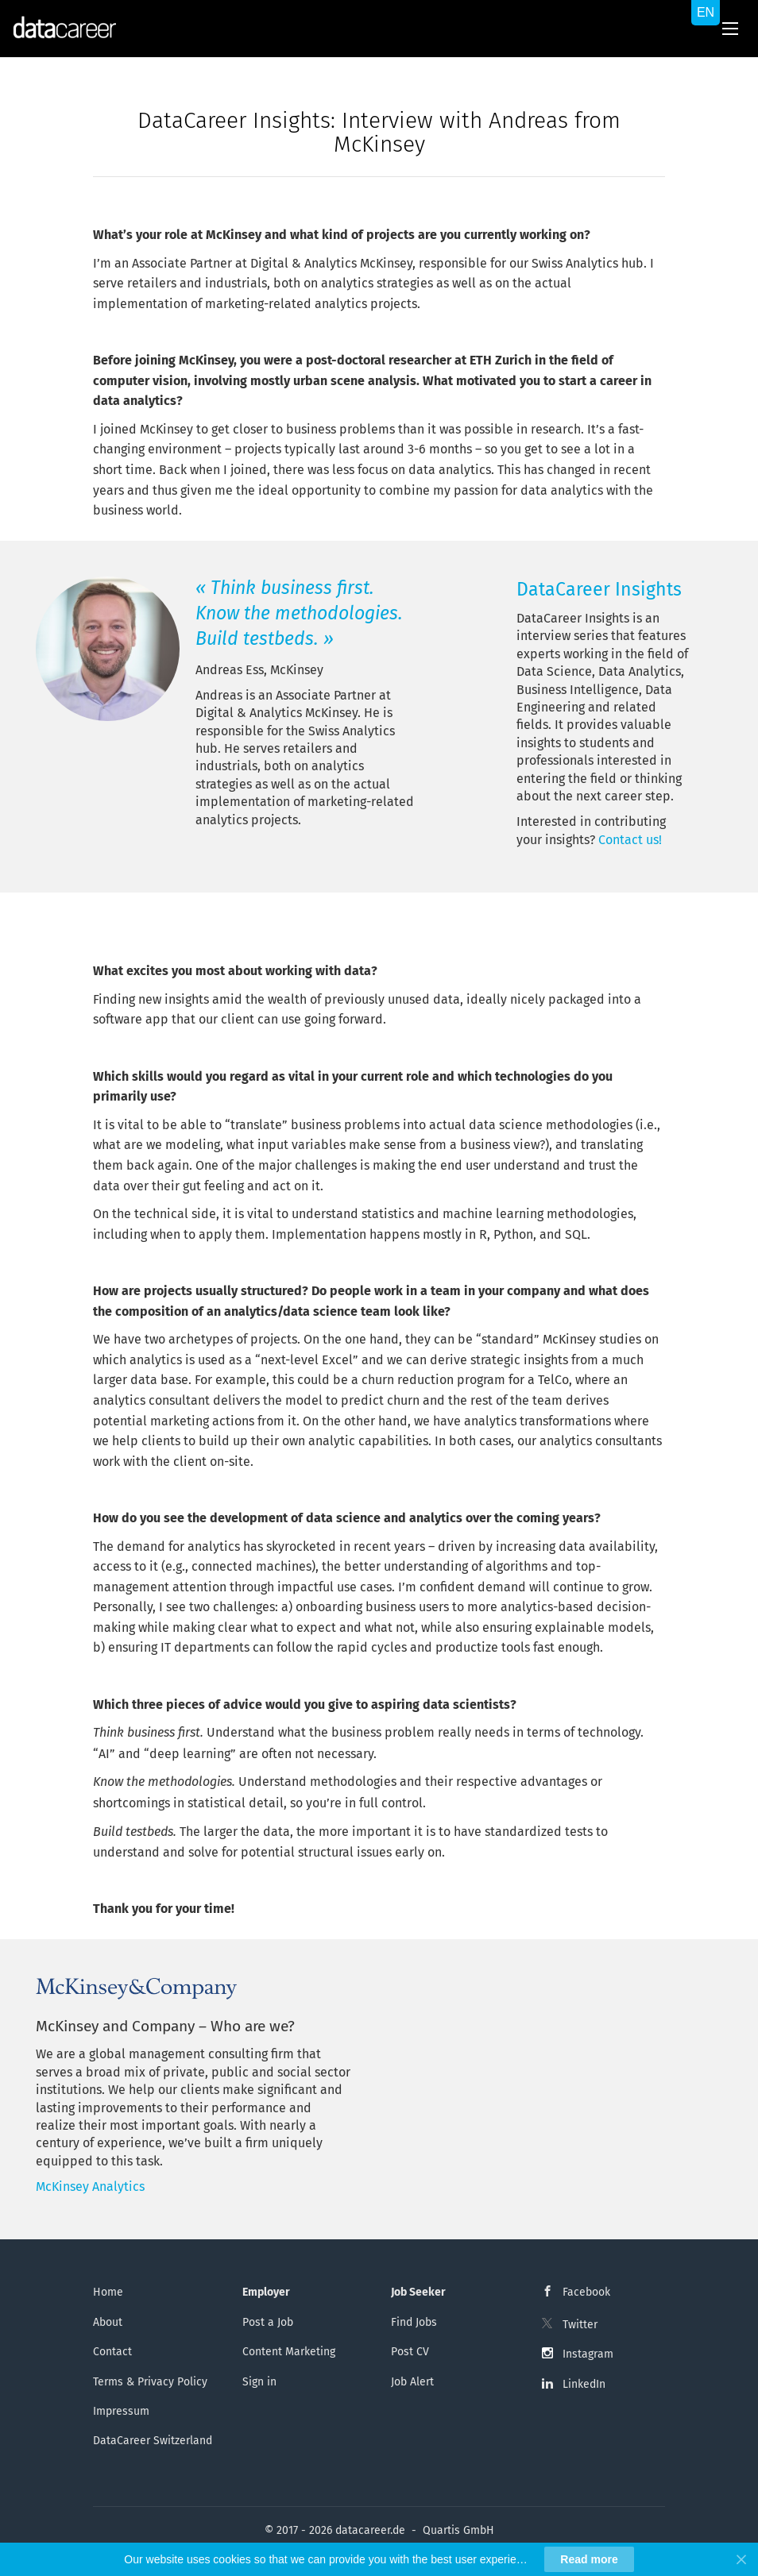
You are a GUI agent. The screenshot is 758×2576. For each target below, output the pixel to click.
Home (108, 2292)
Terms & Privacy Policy (150, 2382)
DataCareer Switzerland (152, 2440)
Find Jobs (414, 2322)
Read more (588, 2559)
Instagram (588, 2354)
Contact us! (630, 839)
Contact (112, 2351)
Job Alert (412, 2382)
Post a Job (267, 2322)
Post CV (410, 2351)
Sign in (259, 2382)
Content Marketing (288, 2351)
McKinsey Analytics (90, 2186)
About (107, 2322)
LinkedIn (584, 2384)
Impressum (121, 2411)
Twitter (580, 2324)
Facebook (586, 2292)
